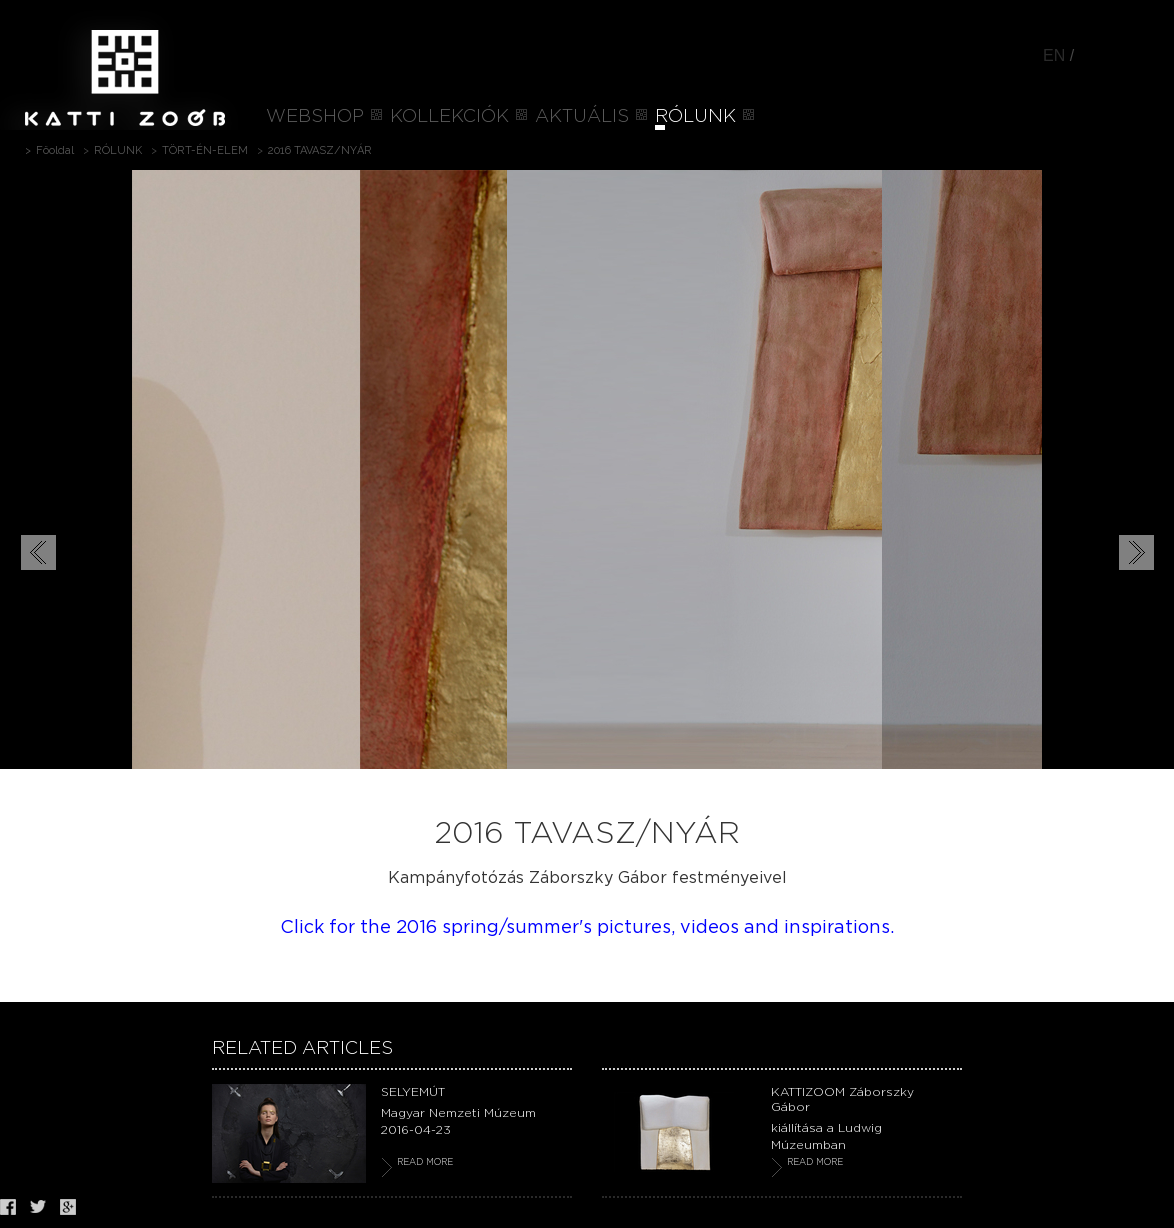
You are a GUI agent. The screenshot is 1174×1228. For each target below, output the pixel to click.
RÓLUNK (695, 117)
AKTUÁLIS (582, 117)
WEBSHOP (315, 117)
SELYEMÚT (413, 1092)
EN (1054, 55)
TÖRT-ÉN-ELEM (205, 150)
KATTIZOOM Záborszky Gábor (842, 1099)
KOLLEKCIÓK (449, 117)
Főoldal (55, 150)
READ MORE (425, 1162)
